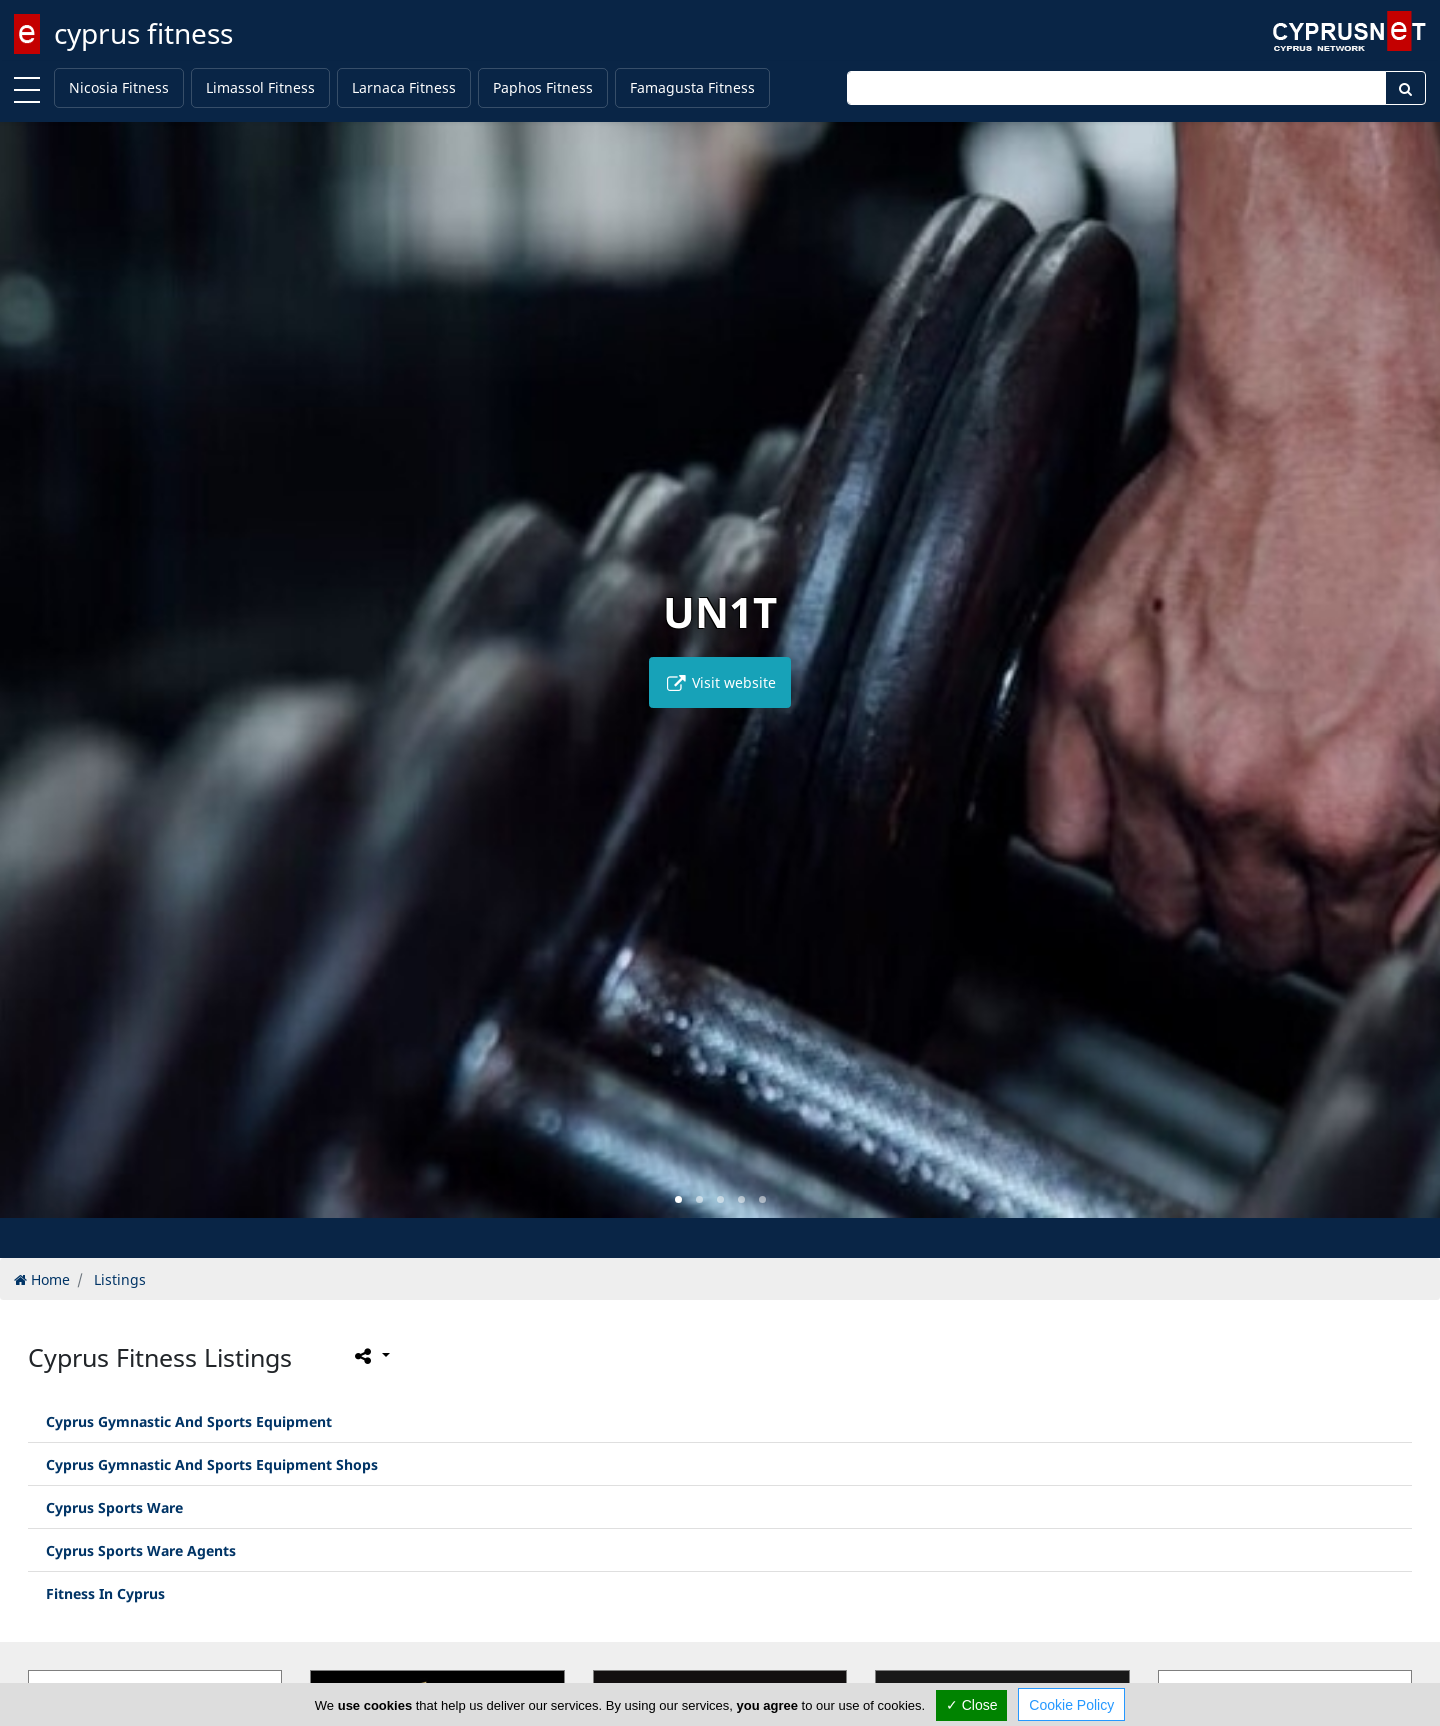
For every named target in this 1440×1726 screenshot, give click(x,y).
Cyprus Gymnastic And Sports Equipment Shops (212, 1464)
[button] (678, 1199)
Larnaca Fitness (404, 87)
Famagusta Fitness (692, 87)
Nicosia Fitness (119, 87)
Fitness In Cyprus (105, 1593)
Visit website (720, 682)
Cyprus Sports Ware (114, 1507)
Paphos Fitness (543, 87)
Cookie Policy (1071, 1705)
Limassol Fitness (260, 87)
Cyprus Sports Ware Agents (141, 1550)
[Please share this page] (370, 1356)
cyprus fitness (143, 33)
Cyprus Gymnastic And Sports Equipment (189, 1421)
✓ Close (972, 1705)
